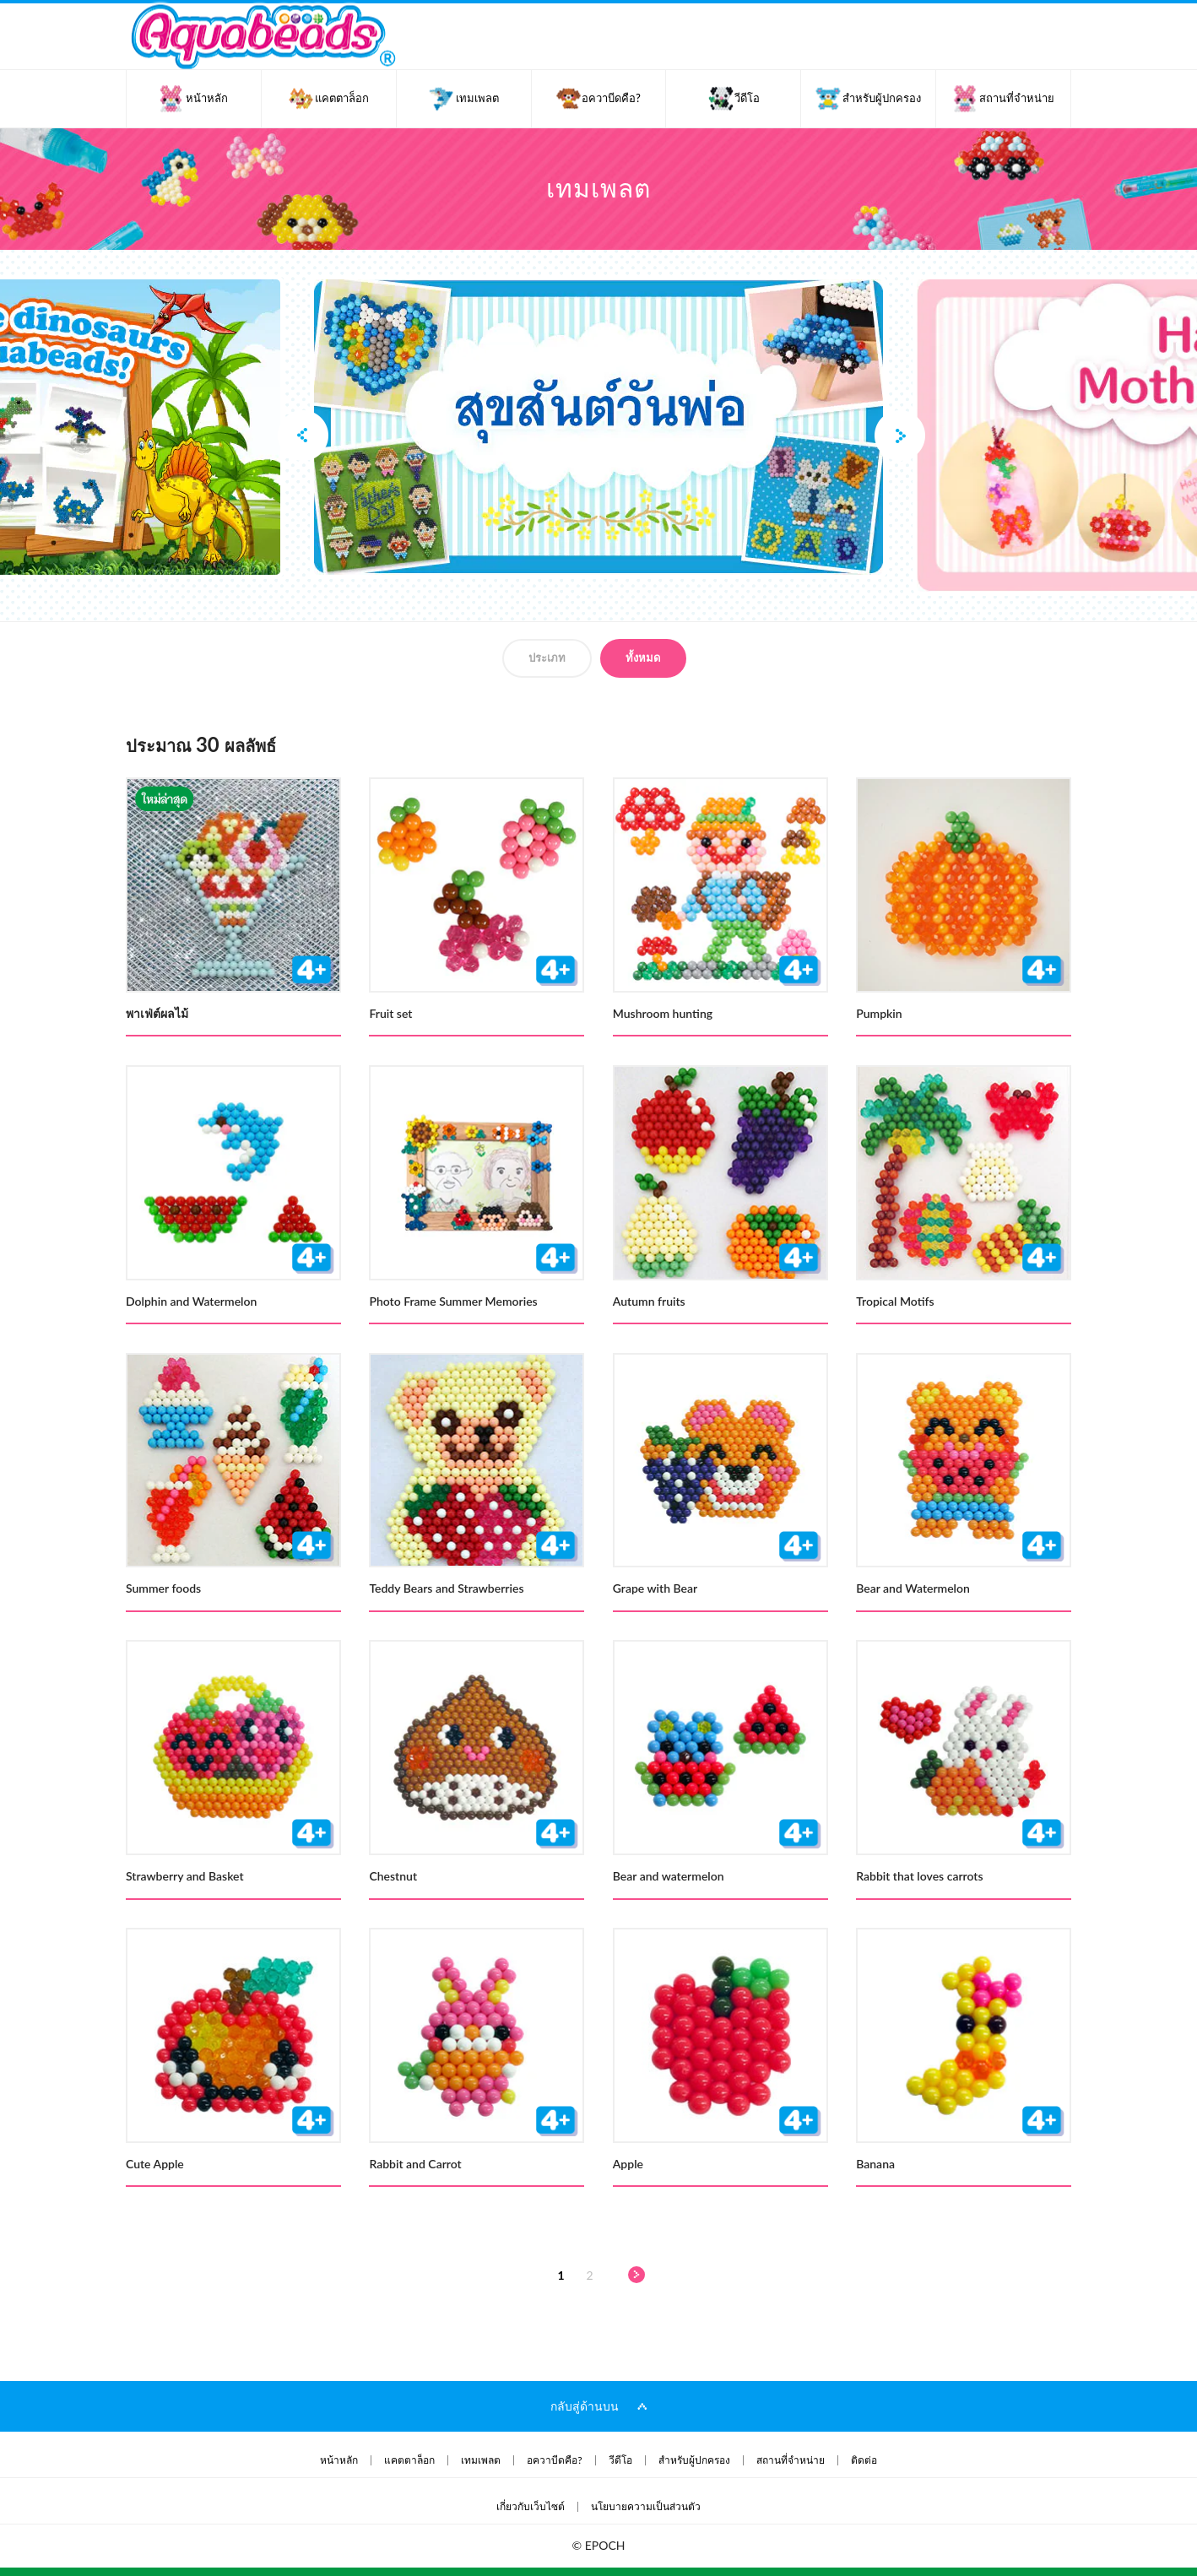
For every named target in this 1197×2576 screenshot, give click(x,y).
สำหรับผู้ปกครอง (694, 2460)
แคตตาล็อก (409, 2460)
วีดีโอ (620, 2460)
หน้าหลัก (339, 2460)
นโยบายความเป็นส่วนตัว (646, 2507)
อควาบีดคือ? (554, 2460)
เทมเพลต (481, 2460)
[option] (598, 427)
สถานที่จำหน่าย (790, 2460)
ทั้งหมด (643, 657)
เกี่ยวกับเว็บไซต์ (530, 2507)
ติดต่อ (864, 2460)
